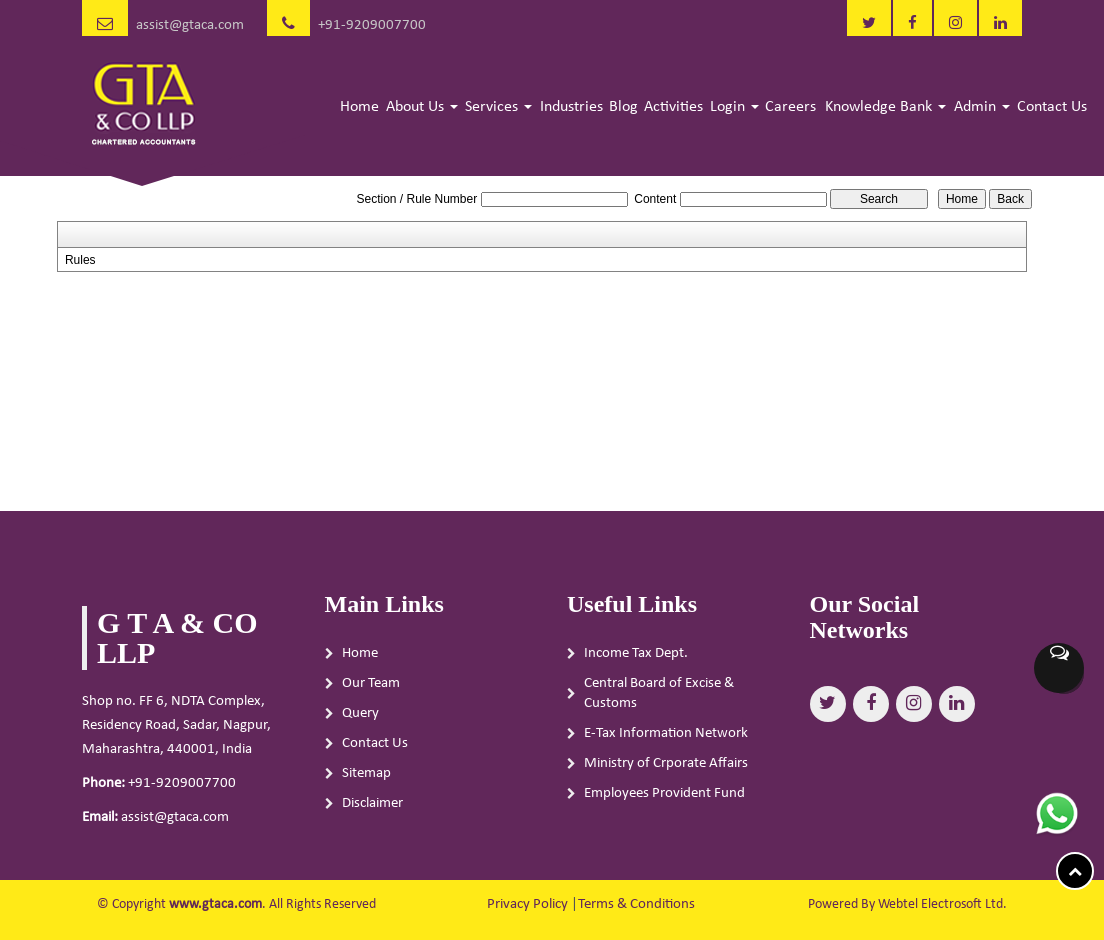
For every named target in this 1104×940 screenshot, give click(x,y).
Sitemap (366, 773)
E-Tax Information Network (666, 733)
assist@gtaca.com (190, 25)
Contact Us (1052, 107)
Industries (571, 107)
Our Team (371, 683)
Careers (790, 107)
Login (734, 107)
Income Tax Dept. (636, 653)
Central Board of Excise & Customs (659, 693)
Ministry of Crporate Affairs (666, 763)
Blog (623, 107)
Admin (982, 107)
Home (359, 107)
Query (360, 713)
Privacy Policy (527, 904)
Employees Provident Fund (664, 793)
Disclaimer (372, 803)
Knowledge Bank (885, 107)
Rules (80, 260)
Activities (673, 107)
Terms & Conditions (636, 904)
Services (498, 107)
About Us (422, 107)
